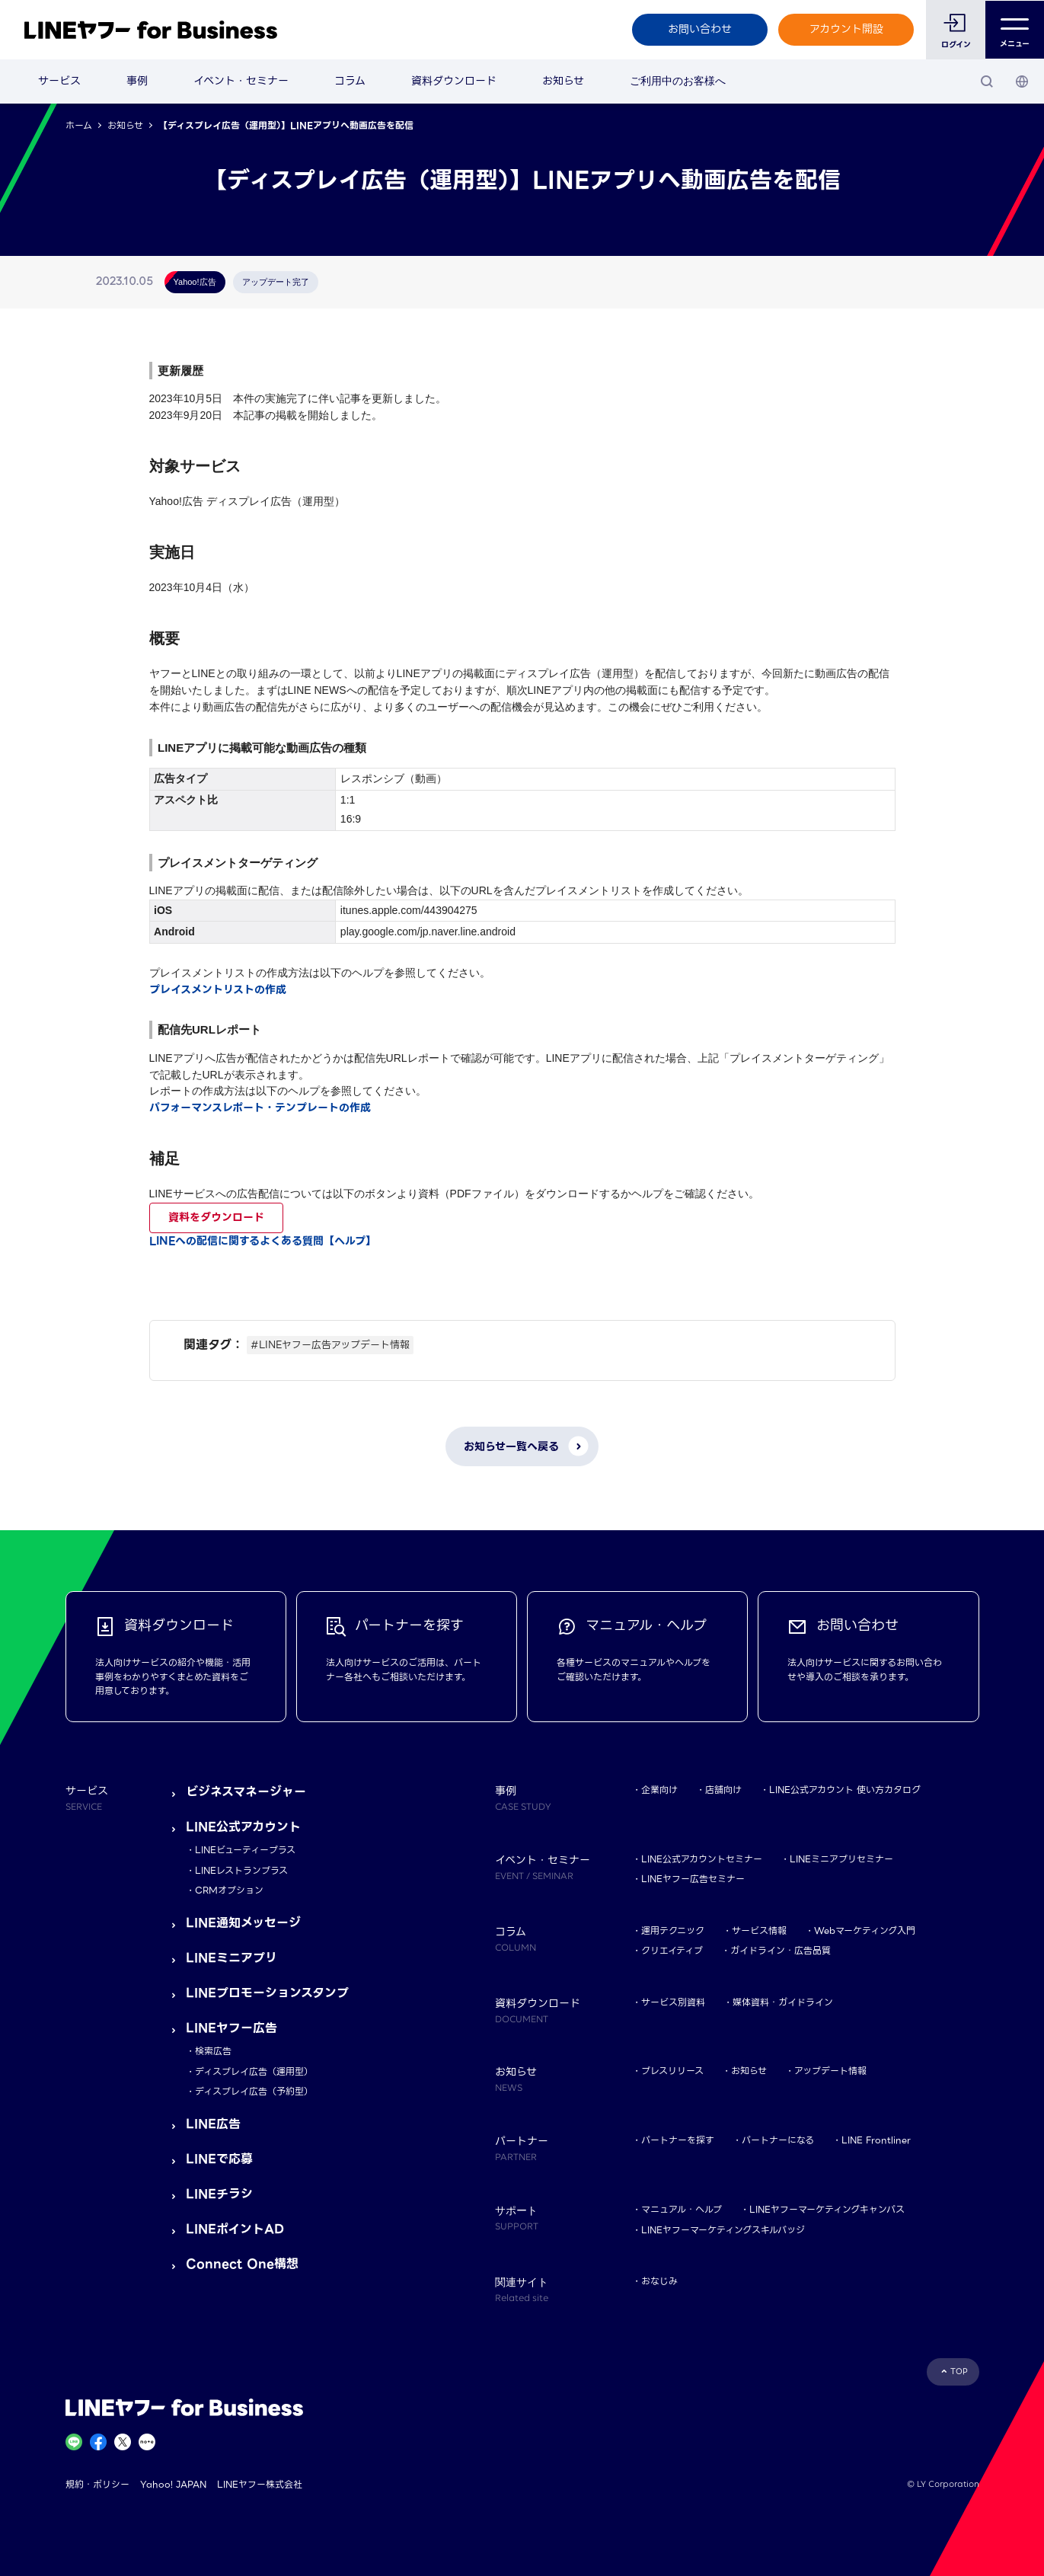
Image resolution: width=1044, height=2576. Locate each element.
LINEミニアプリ (231, 1957)
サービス (59, 80)
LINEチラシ (219, 2194)
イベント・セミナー (241, 80)
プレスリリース (672, 2070)
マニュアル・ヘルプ (681, 2209)
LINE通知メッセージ (243, 1922)
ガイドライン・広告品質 (780, 1950)
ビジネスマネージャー (246, 1791)
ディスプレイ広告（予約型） (254, 2091)
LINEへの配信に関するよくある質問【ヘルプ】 (262, 1240)
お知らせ (563, 80)
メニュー (1015, 29)
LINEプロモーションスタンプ (267, 1992)
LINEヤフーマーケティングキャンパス (827, 2209)
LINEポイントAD (235, 2229)
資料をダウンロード (216, 1217)
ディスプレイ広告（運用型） (254, 2071)
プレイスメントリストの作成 (217, 989)
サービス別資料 (673, 2002)
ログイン (955, 44)
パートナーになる (778, 2140)
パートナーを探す (677, 2140)
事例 (137, 80)
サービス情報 (759, 1930)
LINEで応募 (219, 2159)
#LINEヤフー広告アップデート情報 (330, 1345)
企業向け (659, 1789)
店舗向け (723, 1789)
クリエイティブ (672, 1950)
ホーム (78, 125)
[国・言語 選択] (1021, 81)
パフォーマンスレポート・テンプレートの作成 (260, 1107)
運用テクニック (672, 1930)
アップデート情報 (830, 2070)
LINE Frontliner (876, 2140)
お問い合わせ (699, 29)
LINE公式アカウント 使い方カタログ (845, 1789)
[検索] (986, 81)
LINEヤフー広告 (231, 2027)
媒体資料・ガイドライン (783, 2002)
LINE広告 (213, 2123)
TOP (959, 2371)
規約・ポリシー (97, 2484)
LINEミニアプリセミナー (841, 1859)
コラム (350, 80)
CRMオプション (229, 1890)
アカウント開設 (846, 29)
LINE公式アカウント (243, 1826)
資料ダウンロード (453, 80)
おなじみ (659, 2281)
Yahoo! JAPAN (173, 2484)
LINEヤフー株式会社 (259, 2484)
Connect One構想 (242, 2264)
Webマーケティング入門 (864, 1930)
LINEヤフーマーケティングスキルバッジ (723, 2230)
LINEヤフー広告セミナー (693, 1878)
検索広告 (213, 2051)
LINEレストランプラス (241, 1870)
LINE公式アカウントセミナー (701, 1859)
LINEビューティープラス (245, 1850)
